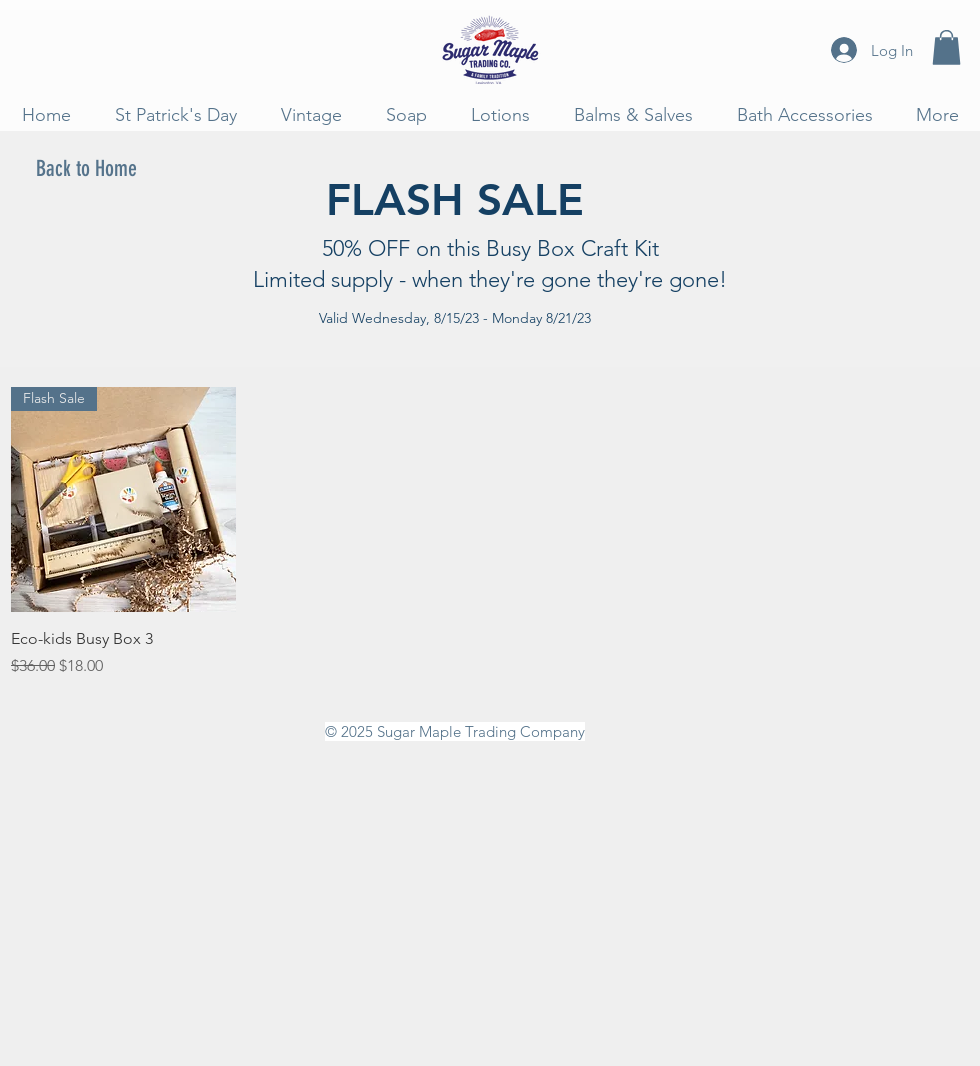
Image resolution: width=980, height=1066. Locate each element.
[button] (946, 47)
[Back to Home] (86, 170)
